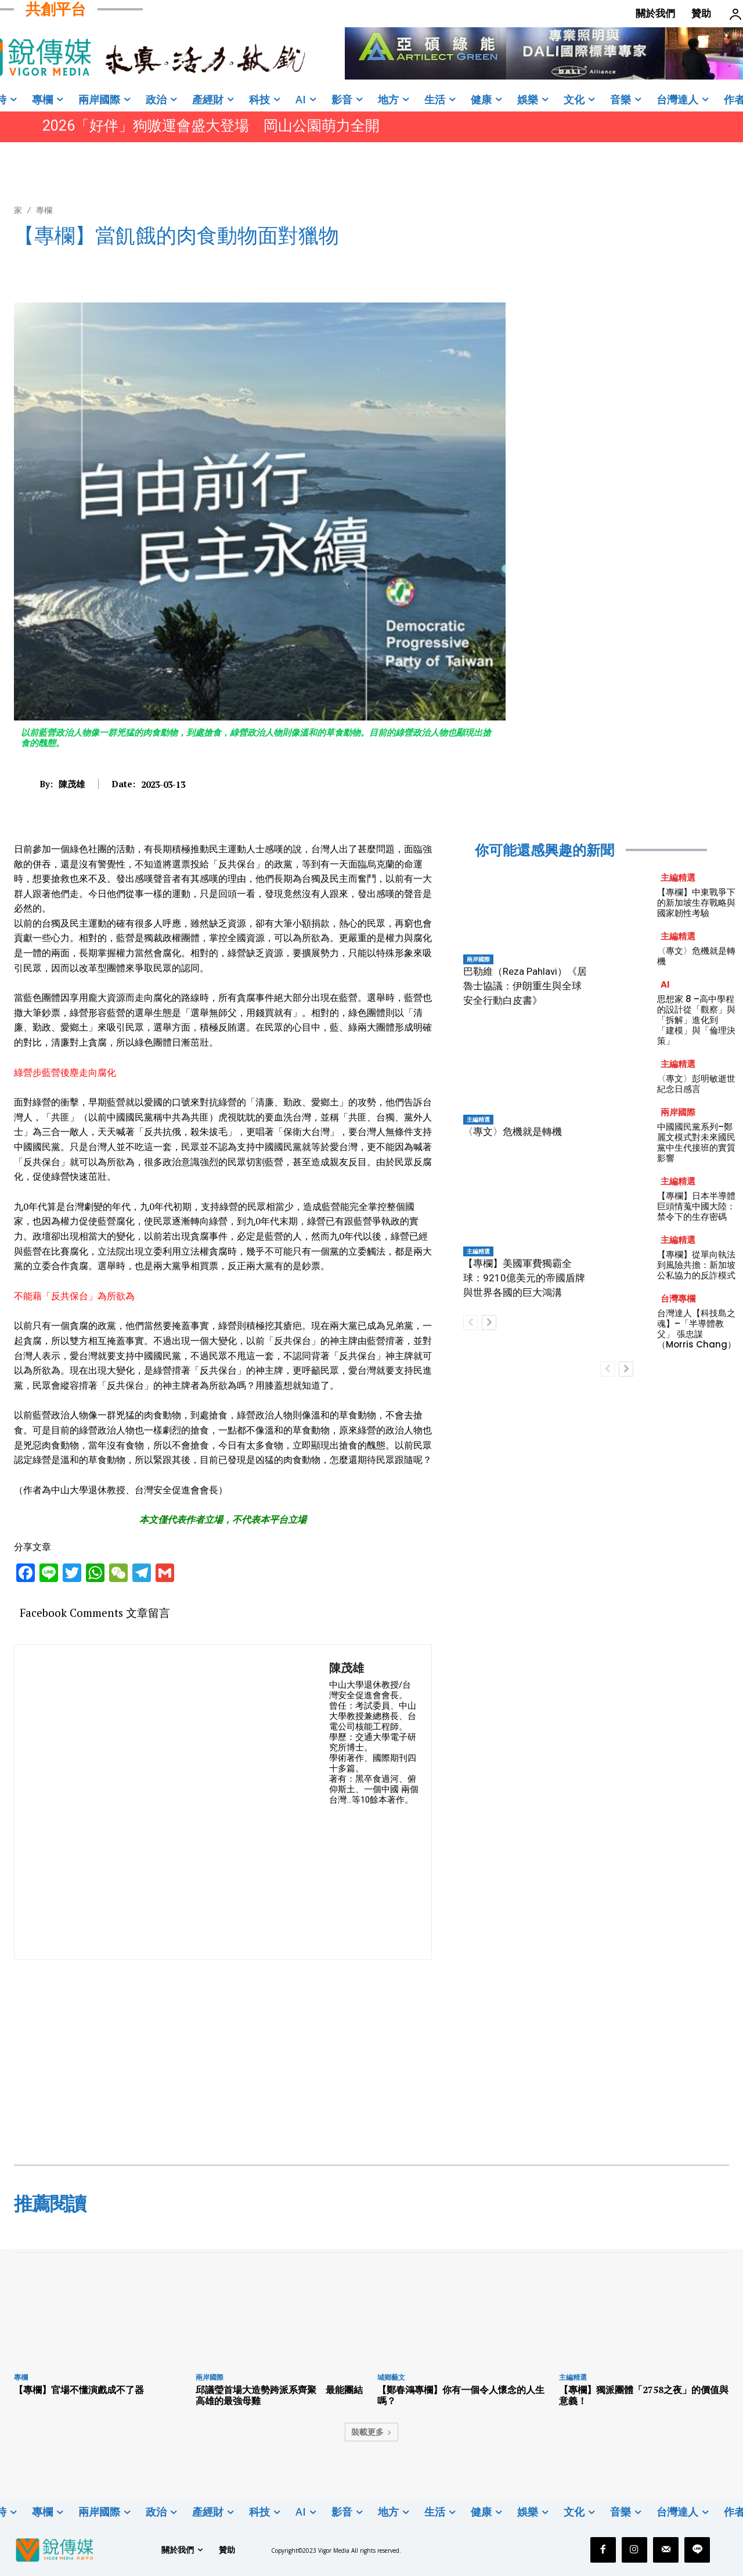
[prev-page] (470, 1322)
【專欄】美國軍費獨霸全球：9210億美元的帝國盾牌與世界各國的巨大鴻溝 (524, 1278)
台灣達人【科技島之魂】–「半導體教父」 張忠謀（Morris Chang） (696, 1328)
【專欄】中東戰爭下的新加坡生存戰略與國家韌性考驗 (696, 902)
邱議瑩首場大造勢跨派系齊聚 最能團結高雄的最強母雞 (279, 2395)
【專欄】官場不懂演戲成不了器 (79, 2389)
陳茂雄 (72, 784)
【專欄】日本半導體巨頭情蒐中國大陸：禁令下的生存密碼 (696, 1206)
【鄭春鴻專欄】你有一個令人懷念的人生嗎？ (460, 2395)
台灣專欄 (678, 1298)
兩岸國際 (478, 959)
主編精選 (478, 1119)
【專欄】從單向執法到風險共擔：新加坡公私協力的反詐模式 (696, 1264)
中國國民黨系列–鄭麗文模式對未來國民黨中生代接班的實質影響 (696, 1142)
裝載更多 (371, 2431)
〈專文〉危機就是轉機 (512, 1131)
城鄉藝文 (391, 2377)
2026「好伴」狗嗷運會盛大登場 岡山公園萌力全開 (211, 125)
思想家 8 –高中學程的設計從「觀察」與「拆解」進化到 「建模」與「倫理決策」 (696, 1020)
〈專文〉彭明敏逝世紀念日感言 (696, 1083)
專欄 (44, 209)
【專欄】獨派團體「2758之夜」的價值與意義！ (643, 2395)
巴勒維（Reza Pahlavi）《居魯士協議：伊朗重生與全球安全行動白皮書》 (525, 985)
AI (665, 984)
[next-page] (489, 1322)
